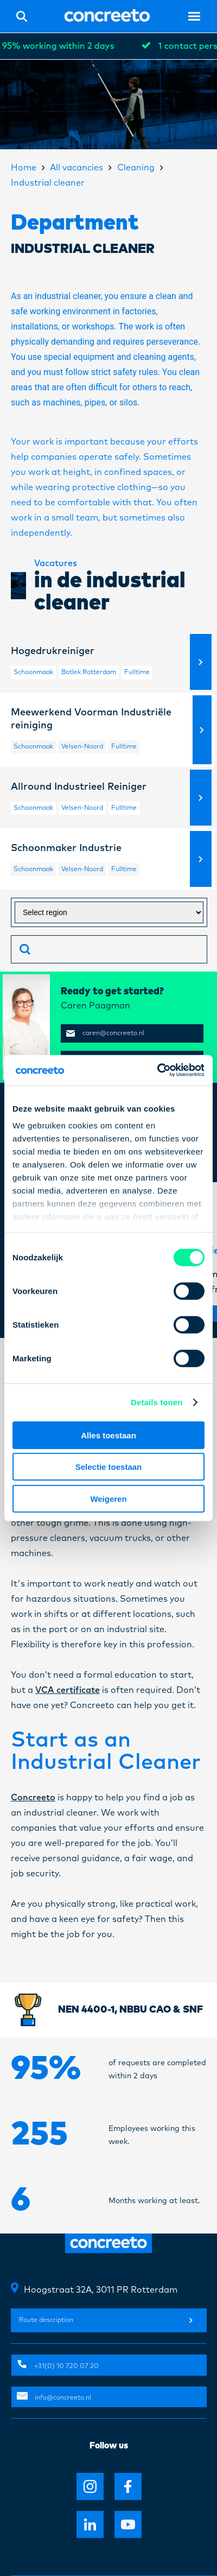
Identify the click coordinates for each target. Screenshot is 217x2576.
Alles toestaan (108, 1434)
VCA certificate (67, 1690)
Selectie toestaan (108, 1466)
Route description (106, 2320)
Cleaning (136, 167)
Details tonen (156, 1402)
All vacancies (76, 167)
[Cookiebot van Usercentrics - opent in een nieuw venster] (157, 1070)
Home (23, 167)
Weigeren (108, 1498)
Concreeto (33, 1797)
